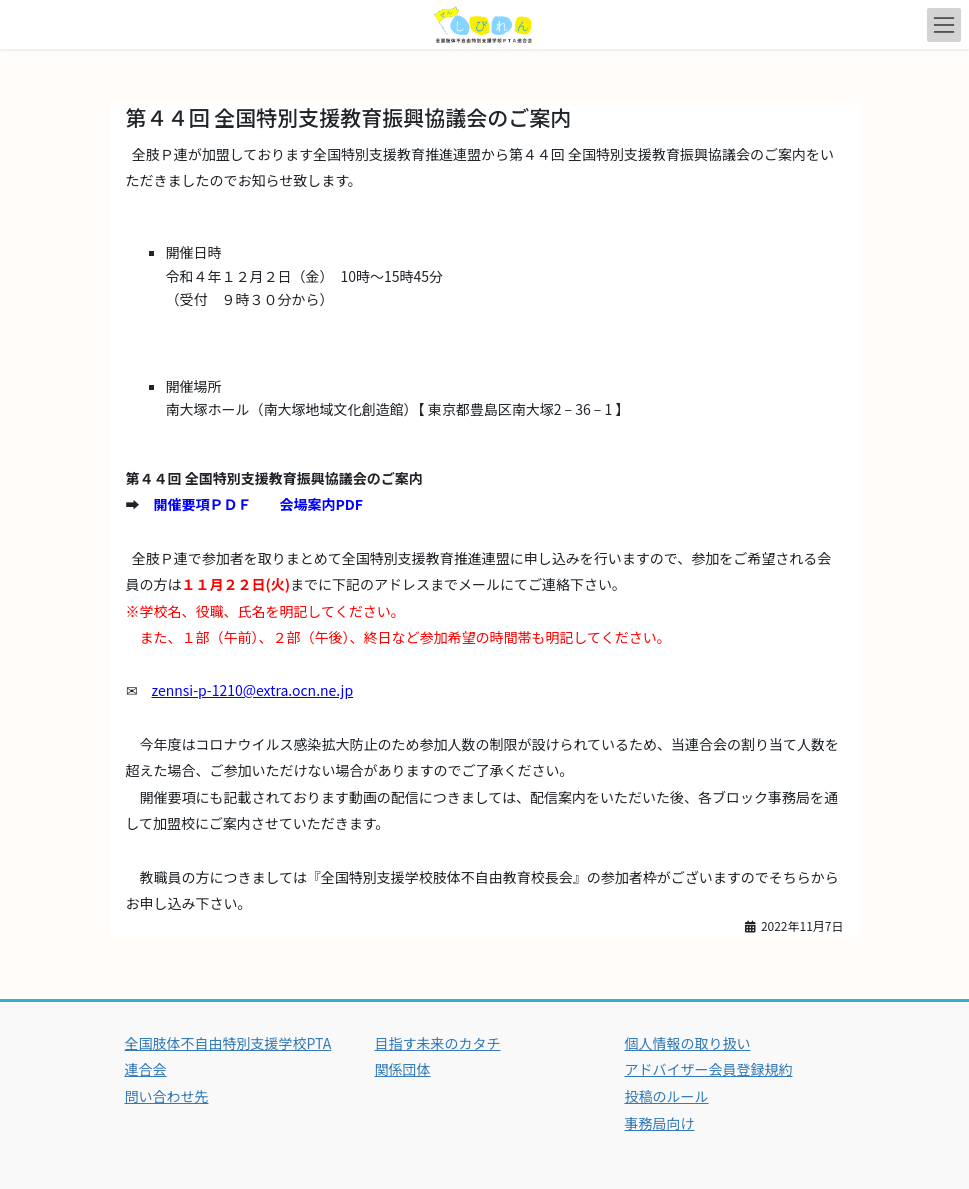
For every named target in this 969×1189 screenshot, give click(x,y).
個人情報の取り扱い (688, 1043)
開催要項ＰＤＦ (203, 504)
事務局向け (660, 1123)
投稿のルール (667, 1096)
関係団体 (403, 1069)
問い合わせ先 (167, 1096)
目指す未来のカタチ (438, 1043)
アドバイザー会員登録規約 (709, 1069)
